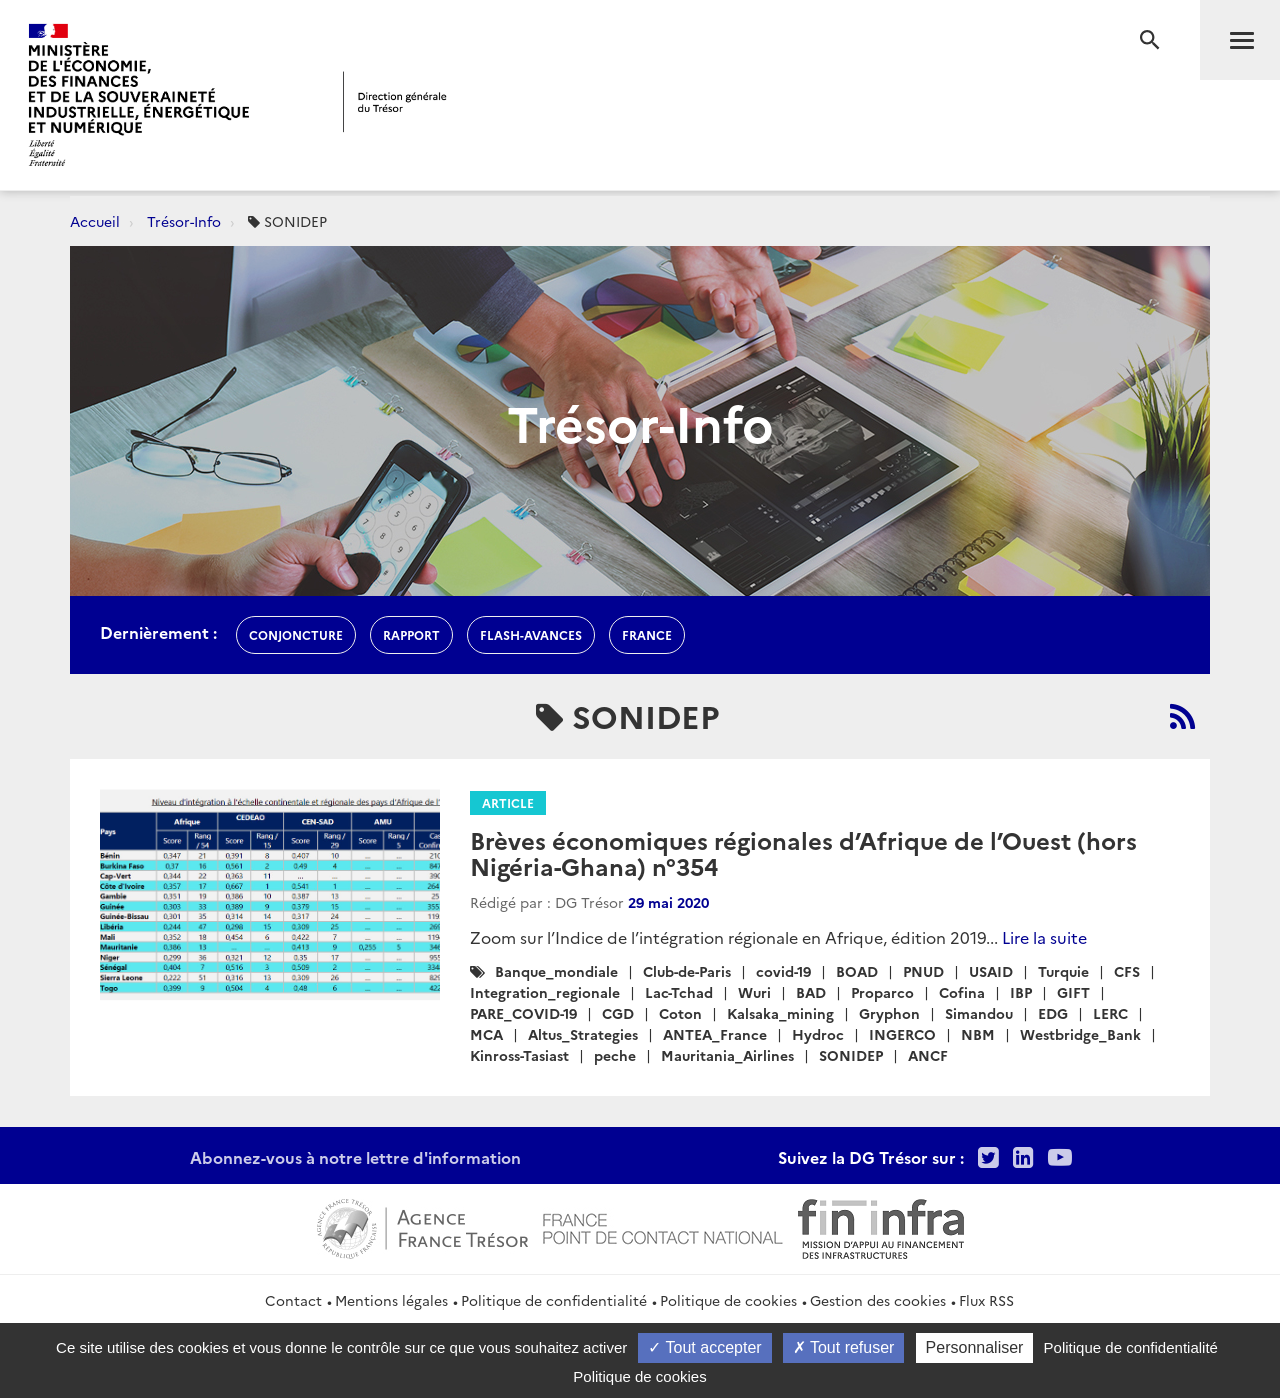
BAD (811, 992)
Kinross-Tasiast (519, 1055)
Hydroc (818, 1034)
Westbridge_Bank (1080, 1034)
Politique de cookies (728, 1300)
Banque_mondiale (556, 971)
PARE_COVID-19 (523, 1013)
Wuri (754, 992)
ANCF (928, 1055)
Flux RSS (986, 1300)
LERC (1110, 1013)
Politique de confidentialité (554, 1300)
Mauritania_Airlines (727, 1055)
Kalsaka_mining (780, 1013)
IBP (1021, 992)
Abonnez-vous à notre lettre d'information (355, 1157)
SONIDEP (851, 1055)
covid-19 (783, 971)
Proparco (882, 992)
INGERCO (902, 1034)
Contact (293, 1300)
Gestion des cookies (878, 1300)
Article (508, 802)
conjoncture (296, 634)
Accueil (95, 221)
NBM (978, 1034)
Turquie (1063, 971)
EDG (1053, 1013)
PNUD (923, 971)
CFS (1127, 971)
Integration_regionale (545, 992)
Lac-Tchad (679, 992)
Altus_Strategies (583, 1034)
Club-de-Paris (687, 971)
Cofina (962, 992)
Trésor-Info (184, 221)
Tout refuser (844, 1347)
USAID (991, 971)
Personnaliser (975, 1347)
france (647, 634)
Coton (680, 1013)
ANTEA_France (715, 1034)
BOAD (857, 971)
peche (615, 1055)
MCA (486, 1034)
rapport (411, 634)
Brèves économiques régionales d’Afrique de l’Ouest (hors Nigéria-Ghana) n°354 (803, 852)
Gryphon (889, 1013)
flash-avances (531, 634)
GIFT (1073, 992)
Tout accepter (704, 1347)
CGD (618, 1013)
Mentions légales (391, 1300)
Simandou (979, 1013)
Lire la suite (1044, 937)
